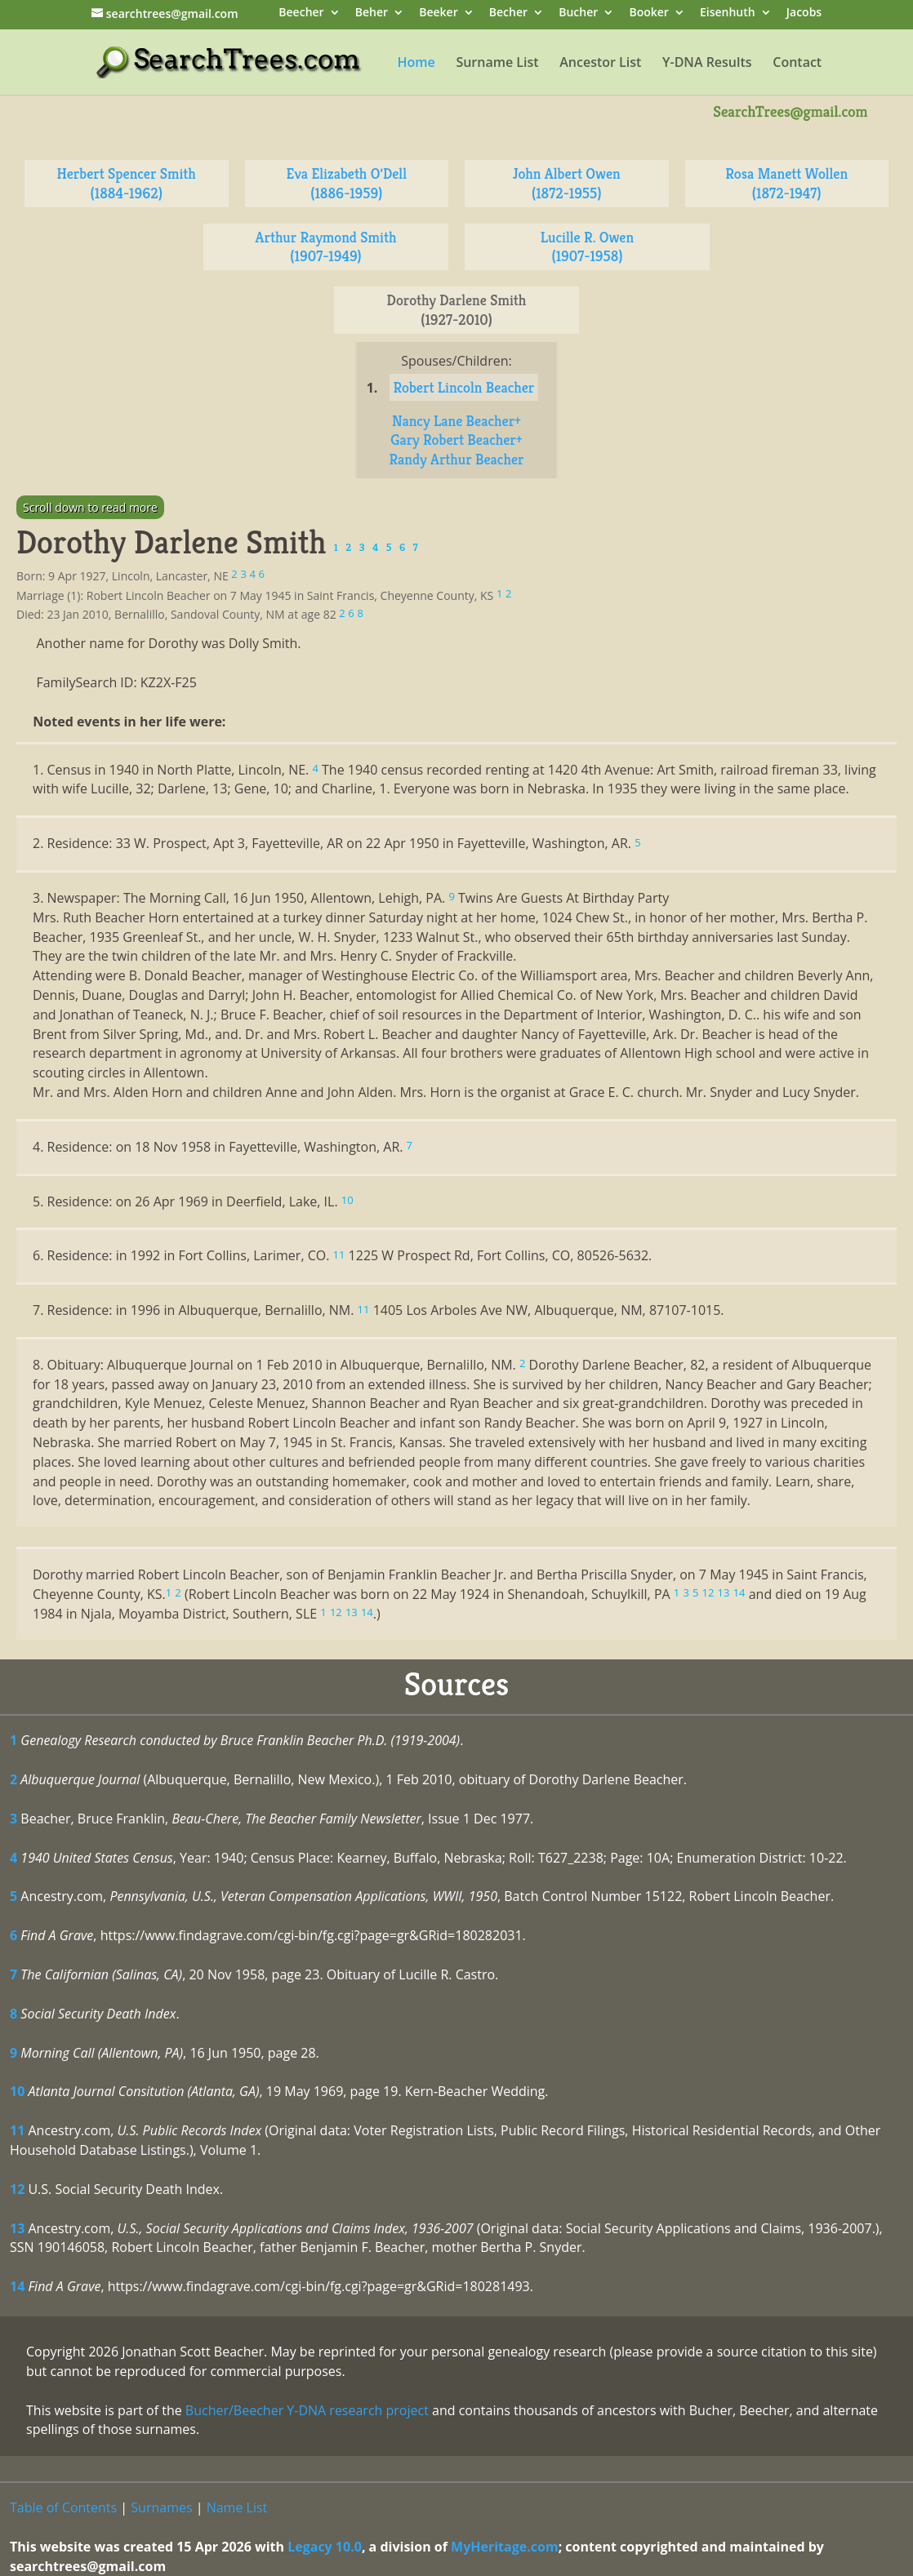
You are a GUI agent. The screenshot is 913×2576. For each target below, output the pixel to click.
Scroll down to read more (90, 507)
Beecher (300, 13)
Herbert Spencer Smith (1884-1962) (126, 183)
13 (17, 2228)
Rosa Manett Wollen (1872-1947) (786, 183)
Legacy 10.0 (324, 2547)
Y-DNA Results (707, 63)
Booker (648, 13)
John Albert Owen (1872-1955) (567, 183)
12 (17, 2189)
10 (17, 2091)
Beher (371, 13)
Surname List (497, 63)
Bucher (578, 13)
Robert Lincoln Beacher (464, 387)
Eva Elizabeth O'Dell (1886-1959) (346, 183)
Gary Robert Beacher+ (456, 439)
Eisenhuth (727, 13)
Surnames (161, 2507)
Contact (797, 63)
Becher (508, 13)
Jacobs (804, 13)
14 (17, 2286)
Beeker (438, 13)
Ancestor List (600, 63)
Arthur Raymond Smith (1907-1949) (326, 247)
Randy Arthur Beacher (456, 459)
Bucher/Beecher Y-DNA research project (307, 2410)
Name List (237, 2507)
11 (17, 2130)
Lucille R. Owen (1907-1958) (587, 247)
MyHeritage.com (505, 2547)
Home (415, 63)
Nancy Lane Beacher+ (456, 420)
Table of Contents (63, 2507)
